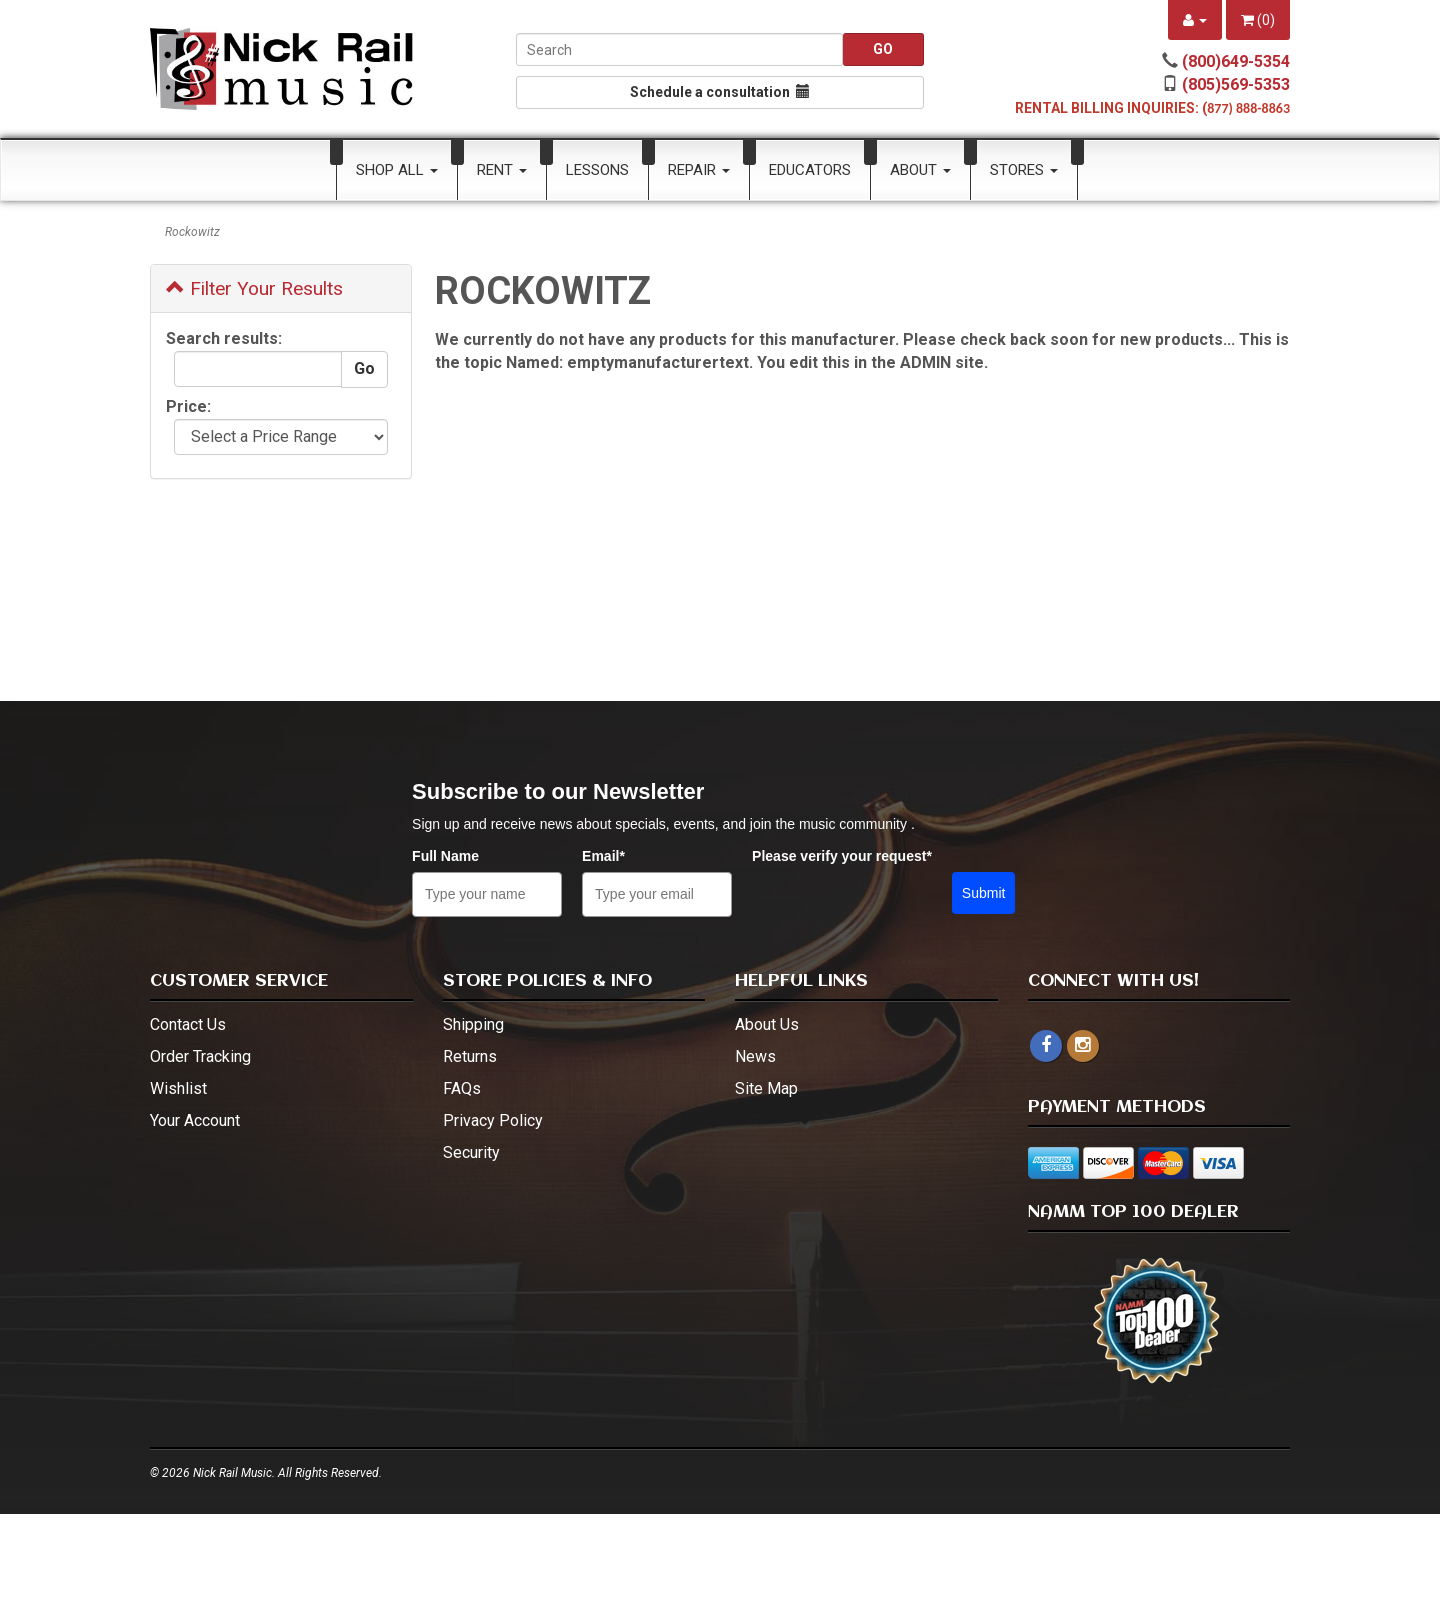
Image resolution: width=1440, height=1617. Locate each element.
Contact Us (188, 1024)
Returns (470, 1056)
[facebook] (1046, 1046)
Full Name (445, 856)
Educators (810, 170)
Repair (699, 170)
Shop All (397, 170)
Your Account (195, 1120)
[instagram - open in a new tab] (1083, 1045)
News (755, 1056)
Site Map (766, 1088)
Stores (1024, 170)
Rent (502, 170)
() (1258, 20)
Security (471, 1152)
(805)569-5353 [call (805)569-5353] (1236, 84)
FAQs (462, 1088)
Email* (603, 856)
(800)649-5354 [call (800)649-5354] (1236, 61)
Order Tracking (200, 1056)
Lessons (597, 170)
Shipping (473, 1024)
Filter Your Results (254, 288)
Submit (984, 893)
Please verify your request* (842, 856)
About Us (767, 1024)
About (920, 170)
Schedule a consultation (720, 92)
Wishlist (178, 1088)
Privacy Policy (493, 1120)
